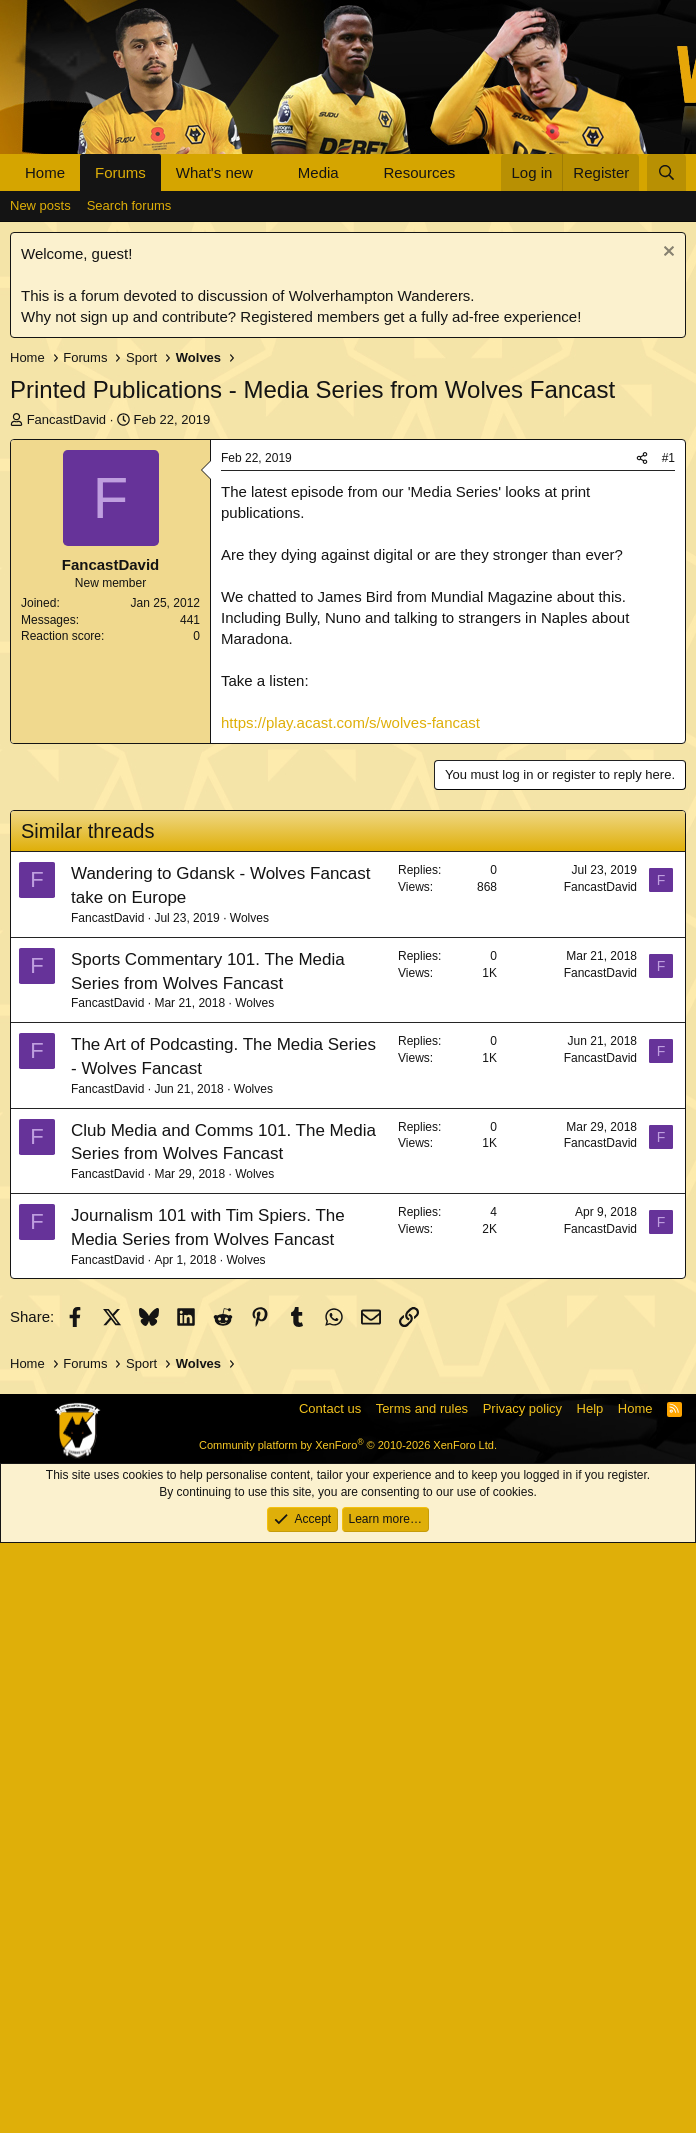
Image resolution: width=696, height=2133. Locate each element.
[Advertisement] (348, 341)
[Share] (642, 758)
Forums (120, 172)
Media (318, 172)
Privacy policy (522, 1998)
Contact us (330, 1998)
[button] (269, 172)
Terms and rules (422, 1998)
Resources (420, 172)
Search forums (129, 505)
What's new (214, 172)
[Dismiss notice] (666, 553)
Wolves (249, 1508)
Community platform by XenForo (348, 2035)
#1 (668, 758)
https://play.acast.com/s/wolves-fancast (350, 1022)
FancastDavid (66, 719)
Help (590, 1998)
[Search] (666, 172)
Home (45, 172)
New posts (40, 505)
